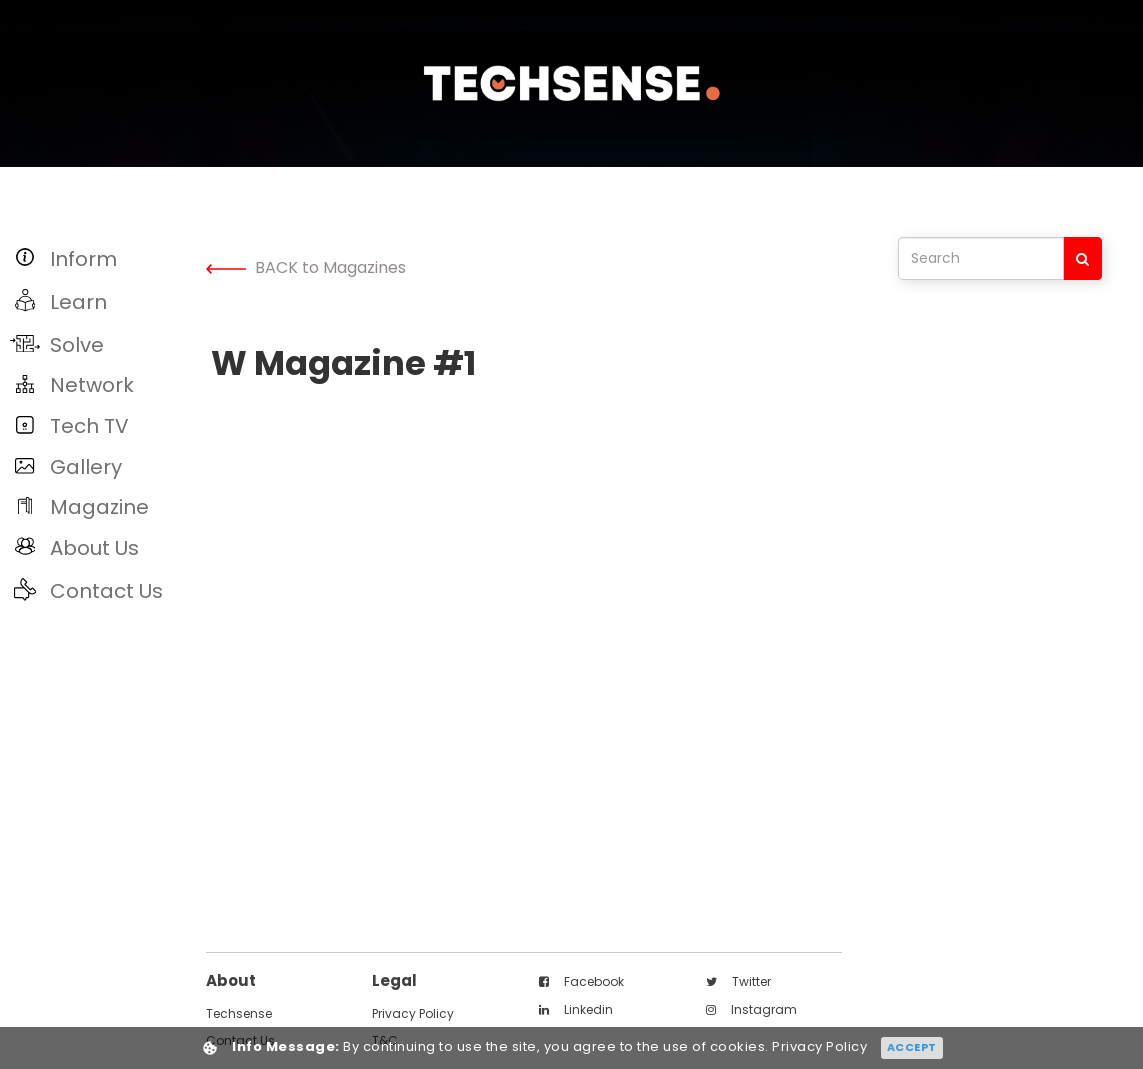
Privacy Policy (413, 1013)
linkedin (576, 1009)
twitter (738, 981)
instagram (751, 1009)
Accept (912, 1047)
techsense (239, 1013)
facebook (581, 981)
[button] (98, 258)
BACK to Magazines (306, 267)
